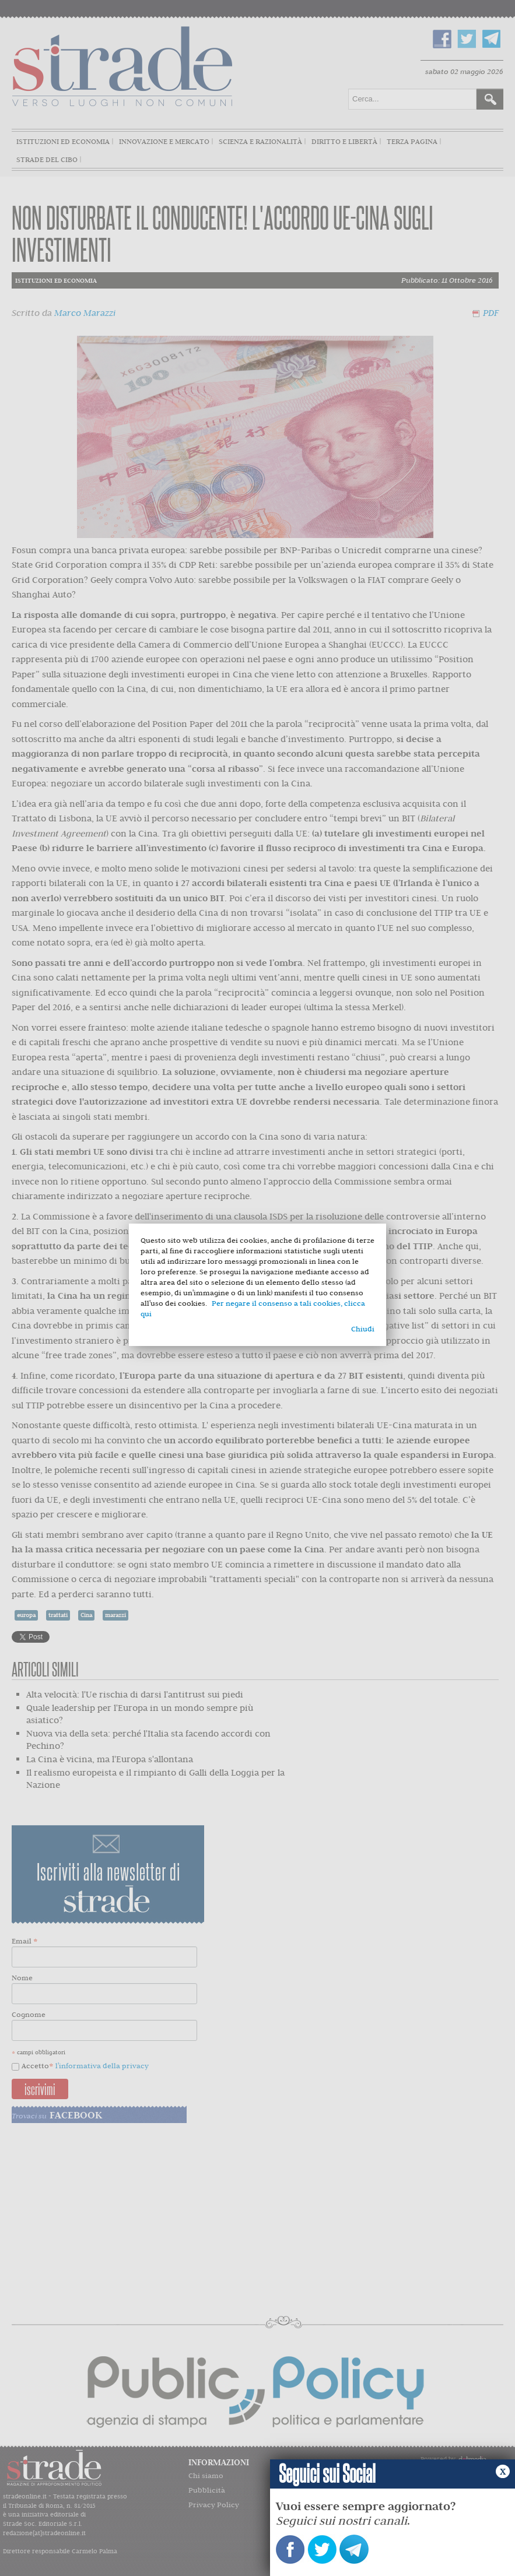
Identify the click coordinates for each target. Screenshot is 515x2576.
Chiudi (362, 1329)
